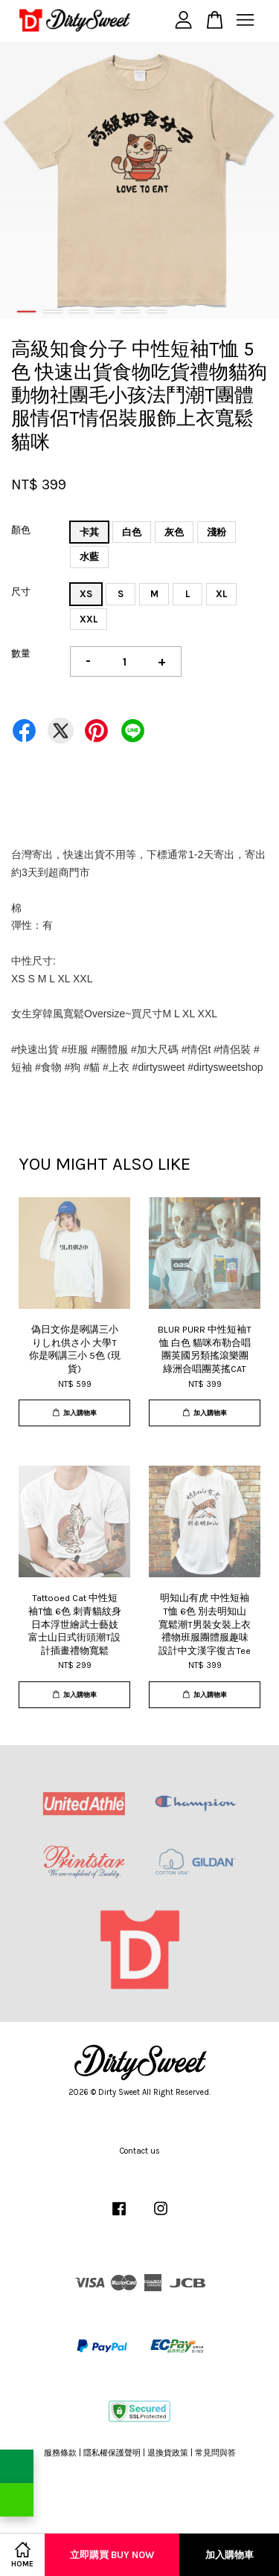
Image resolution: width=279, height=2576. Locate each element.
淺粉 (216, 532)
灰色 (174, 532)
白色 (131, 532)
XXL (88, 619)
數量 (21, 653)
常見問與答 (215, 2453)
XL (221, 593)
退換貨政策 (167, 2453)
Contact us (140, 2151)
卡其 (89, 532)
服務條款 (60, 2453)
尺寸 (21, 591)
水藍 (89, 556)
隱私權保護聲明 (112, 2453)
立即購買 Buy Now (112, 2554)
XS (86, 593)
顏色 (21, 529)
